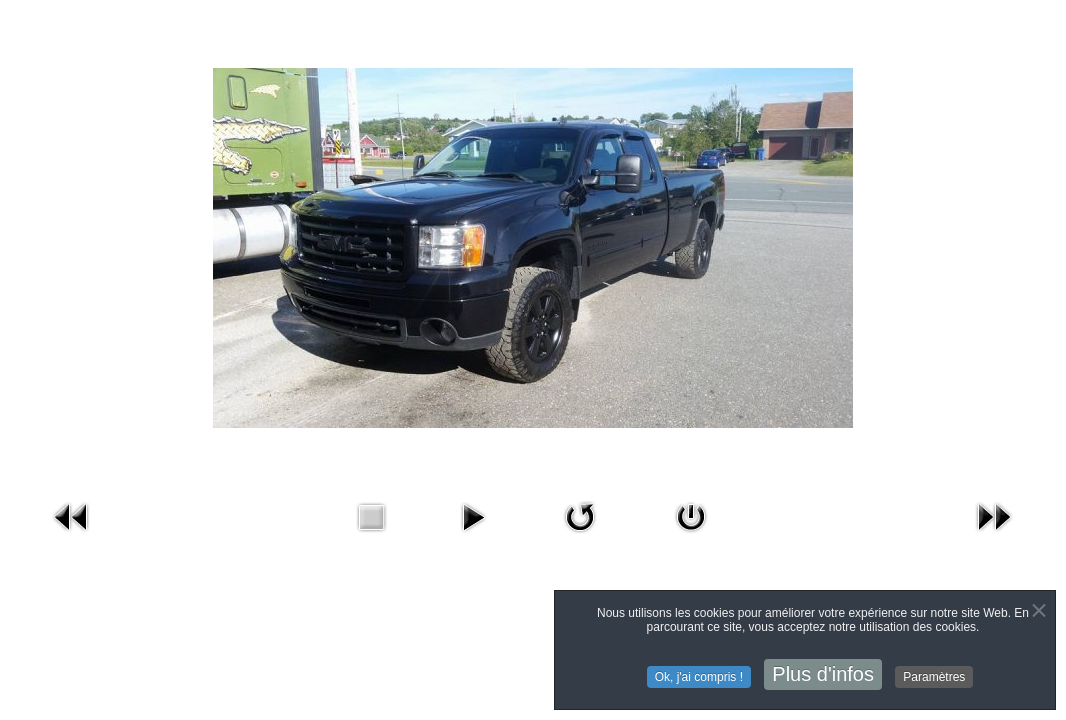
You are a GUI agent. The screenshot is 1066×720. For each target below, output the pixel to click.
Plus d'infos (823, 676)
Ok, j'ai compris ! (699, 679)
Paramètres (934, 679)
